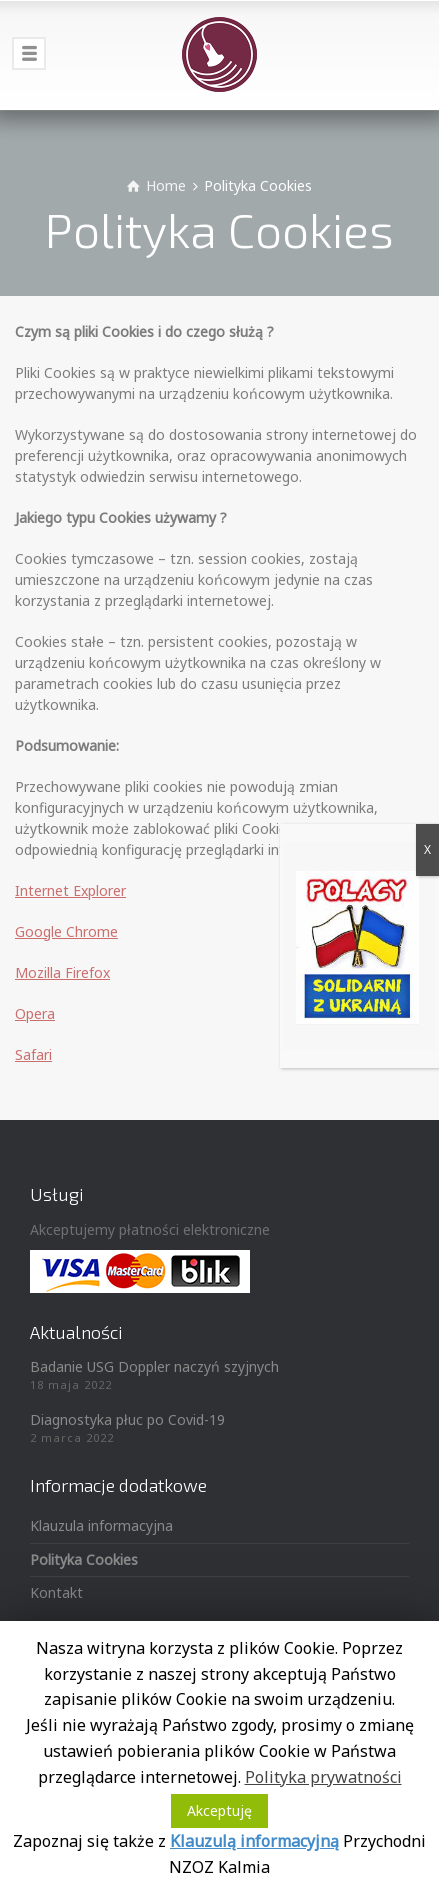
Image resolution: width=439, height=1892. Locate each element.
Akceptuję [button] (219, 1810)
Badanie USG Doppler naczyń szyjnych (154, 1366)
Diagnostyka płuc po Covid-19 (127, 1419)
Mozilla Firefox (62, 972)
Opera (35, 1013)
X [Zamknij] (427, 849)
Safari (33, 1054)
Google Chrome (66, 931)
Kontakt (56, 1592)
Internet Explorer (70, 890)
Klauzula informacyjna (101, 1525)
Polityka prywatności (323, 1777)
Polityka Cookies (84, 1559)
